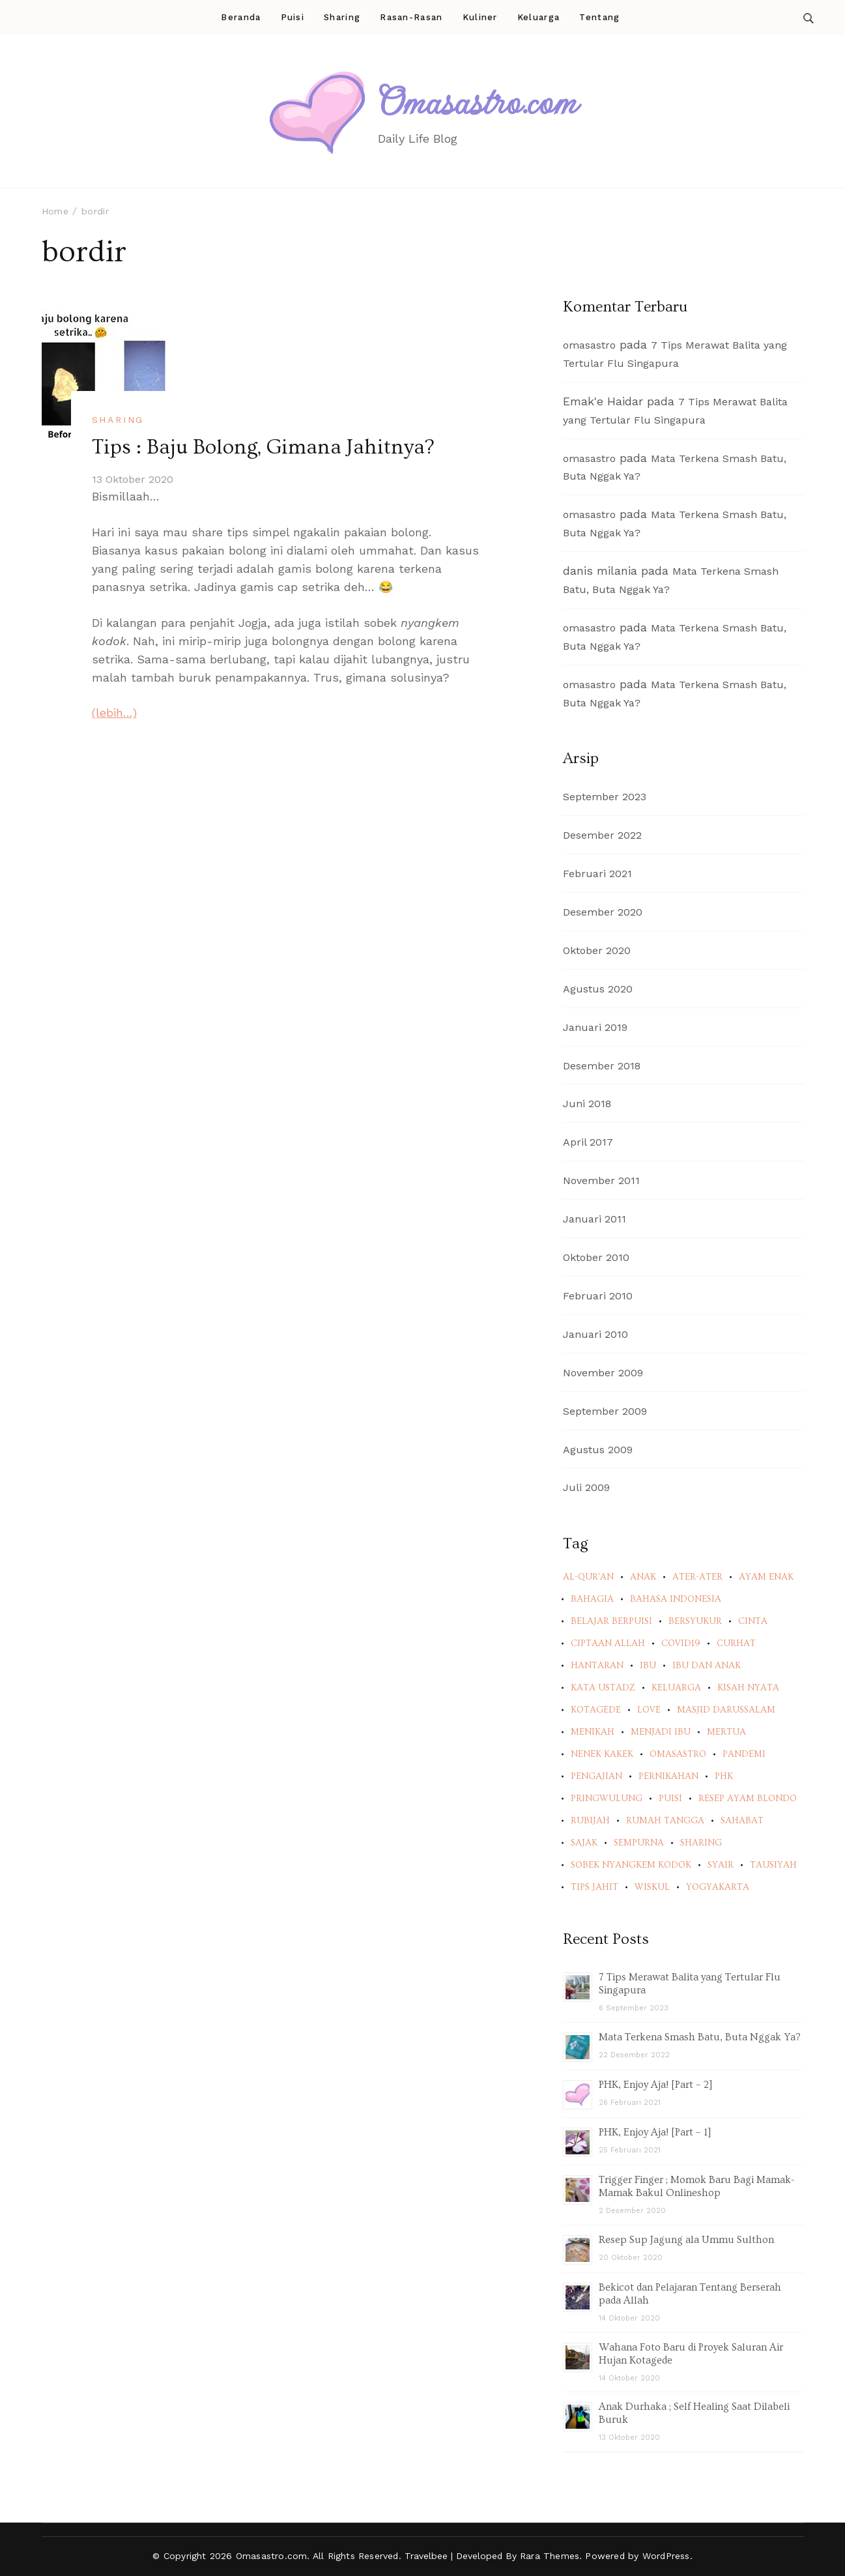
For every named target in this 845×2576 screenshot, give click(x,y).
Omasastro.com (477, 101)
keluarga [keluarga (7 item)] (676, 1687)
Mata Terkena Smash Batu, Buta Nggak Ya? (700, 2037)
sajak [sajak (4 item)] (584, 1842)
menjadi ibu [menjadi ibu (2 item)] (661, 1732)
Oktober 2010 (596, 1257)
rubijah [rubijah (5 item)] (590, 1820)
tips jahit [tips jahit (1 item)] (594, 1887)
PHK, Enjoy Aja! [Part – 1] (655, 2132)
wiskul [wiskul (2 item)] (652, 1887)
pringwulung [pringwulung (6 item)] (606, 1798)
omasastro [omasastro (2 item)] (678, 1754)
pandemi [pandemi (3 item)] (744, 1754)
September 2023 (604, 796)
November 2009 (603, 1373)
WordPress (666, 2556)
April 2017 (588, 1142)
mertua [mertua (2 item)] (726, 1732)
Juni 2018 (587, 1103)
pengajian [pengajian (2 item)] (596, 1776)
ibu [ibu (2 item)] (648, 1665)
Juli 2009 (586, 1487)
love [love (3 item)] (649, 1710)
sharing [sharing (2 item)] (701, 1842)
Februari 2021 (597, 873)
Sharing (342, 17)
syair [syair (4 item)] (721, 1865)
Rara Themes (549, 2556)
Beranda (241, 17)
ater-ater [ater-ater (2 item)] (697, 1577)
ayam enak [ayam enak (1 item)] (766, 1577)
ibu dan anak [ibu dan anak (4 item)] (706, 1665)
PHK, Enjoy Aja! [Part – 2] (656, 2085)
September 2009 (605, 1411)
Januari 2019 (595, 1027)
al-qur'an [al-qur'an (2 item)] (588, 1577)
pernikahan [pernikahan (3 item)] (668, 1776)
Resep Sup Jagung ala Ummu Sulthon (686, 2240)
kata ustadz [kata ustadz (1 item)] (603, 1687)
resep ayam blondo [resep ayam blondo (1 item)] (747, 1798)
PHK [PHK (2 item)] (724, 1776)
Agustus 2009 (598, 1449)
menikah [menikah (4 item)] (592, 1732)
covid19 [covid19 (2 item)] (680, 1643)
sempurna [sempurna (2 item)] (639, 1842)
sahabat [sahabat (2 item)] (742, 1820)
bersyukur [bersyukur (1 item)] (695, 1621)
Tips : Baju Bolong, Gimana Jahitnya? (263, 447)
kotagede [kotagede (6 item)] (596, 1710)
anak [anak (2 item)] (643, 1577)
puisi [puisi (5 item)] (670, 1798)
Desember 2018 (601, 1066)
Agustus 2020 (598, 989)
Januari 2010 (595, 1334)
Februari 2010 (598, 1296)
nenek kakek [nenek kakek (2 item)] (602, 1754)
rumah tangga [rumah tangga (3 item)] (665, 1820)
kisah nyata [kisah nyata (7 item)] (748, 1687)
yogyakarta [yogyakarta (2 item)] (717, 1887)
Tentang (599, 17)
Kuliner (480, 17)
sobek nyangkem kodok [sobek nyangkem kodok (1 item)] (631, 1865)
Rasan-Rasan (411, 17)
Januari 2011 (594, 1219)
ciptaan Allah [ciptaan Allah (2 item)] (608, 1643)
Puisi (293, 17)
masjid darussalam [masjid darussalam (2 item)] (726, 1710)
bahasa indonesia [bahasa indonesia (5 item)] (675, 1599)
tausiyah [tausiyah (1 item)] (773, 1865)
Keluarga (538, 17)
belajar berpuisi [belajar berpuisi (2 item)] (611, 1621)
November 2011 (601, 1180)
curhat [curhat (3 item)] (736, 1643)
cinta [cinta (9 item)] (752, 1621)
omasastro (589, 345)
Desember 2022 (602, 835)
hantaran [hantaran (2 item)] (597, 1665)
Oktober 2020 (597, 950)
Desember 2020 (602, 912)
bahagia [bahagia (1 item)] (592, 1599)
